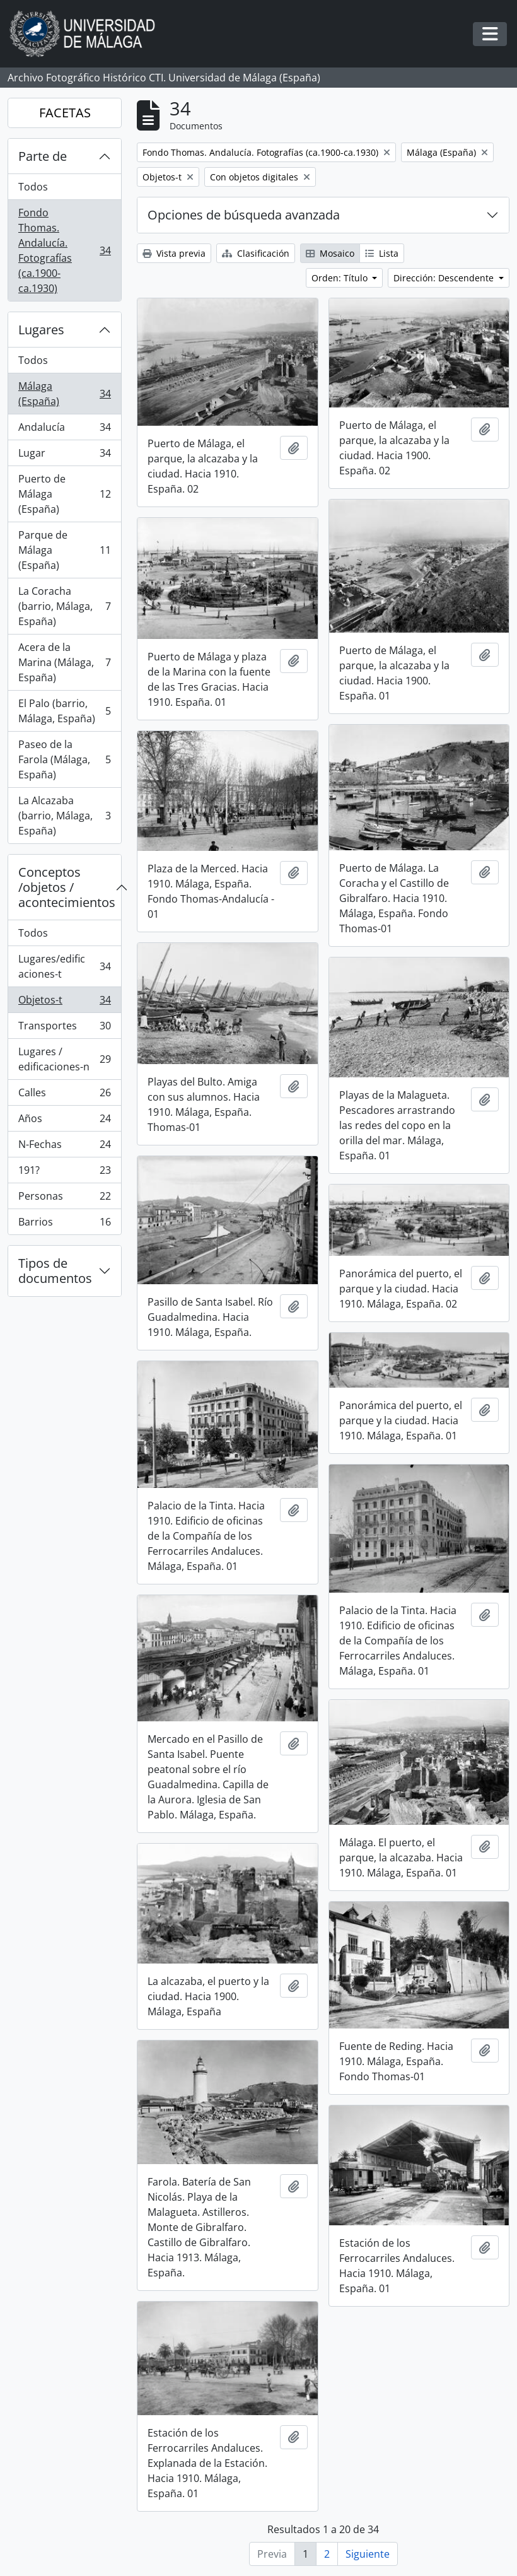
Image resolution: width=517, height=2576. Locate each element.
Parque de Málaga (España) (64, 550)
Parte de (42, 156)
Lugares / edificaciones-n (64, 1059)
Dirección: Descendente (444, 278)
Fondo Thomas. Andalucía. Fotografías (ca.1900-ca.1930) (64, 250)
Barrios (64, 1224)
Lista (381, 253)
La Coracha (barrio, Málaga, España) (64, 606)
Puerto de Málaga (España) (64, 494)
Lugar (64, 455)
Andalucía (64, 429)
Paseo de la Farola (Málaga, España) (64, 759)
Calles (64, 1095)
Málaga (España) (64, 393)
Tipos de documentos (55, 1271)
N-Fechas (64, 1147)
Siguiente (368, 2554)
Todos (33, 187)
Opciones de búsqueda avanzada (244, 214)
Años (64, 1121)
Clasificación (255, 253)
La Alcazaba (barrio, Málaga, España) (64, 815)
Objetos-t (64, 1002)
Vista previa (174, 253)
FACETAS (65, 112)
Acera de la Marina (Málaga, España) (64, 662)
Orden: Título (340, 278)
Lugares (41, 329)
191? (64, 1172)
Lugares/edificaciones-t (64, 966)
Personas (64, 1198)
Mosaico (330, 253)
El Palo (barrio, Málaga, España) (64, 710)
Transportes (64, 1028)
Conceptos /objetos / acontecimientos (66, 887)
